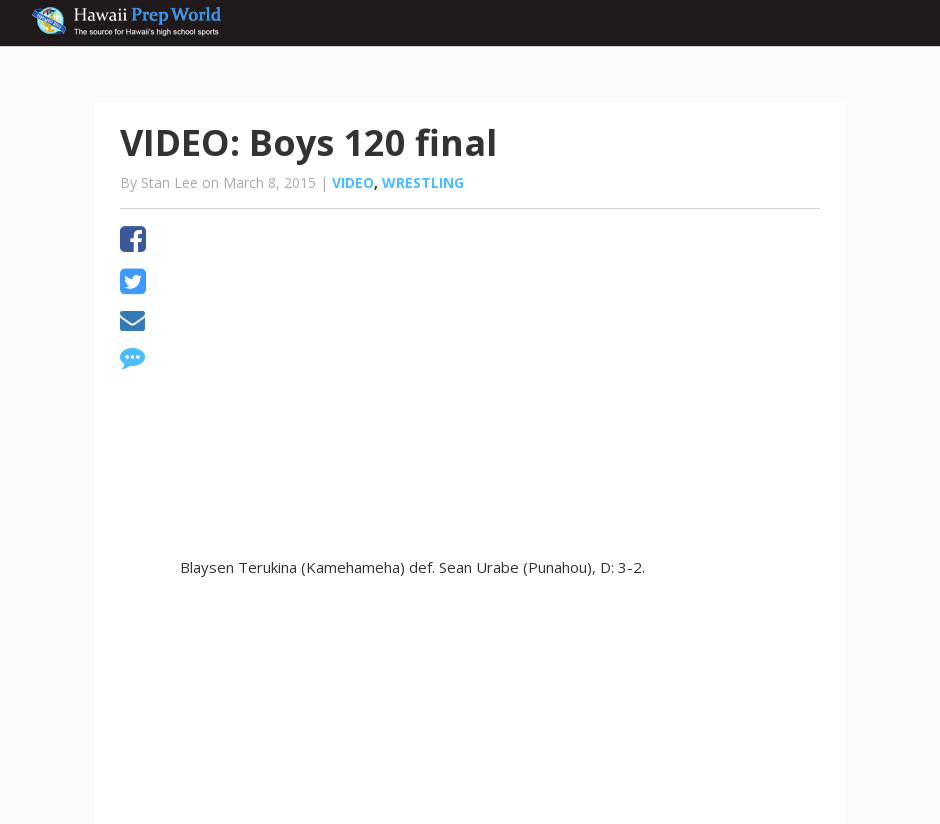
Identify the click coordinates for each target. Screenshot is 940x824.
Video (353, 182)
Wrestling (423, 182)
